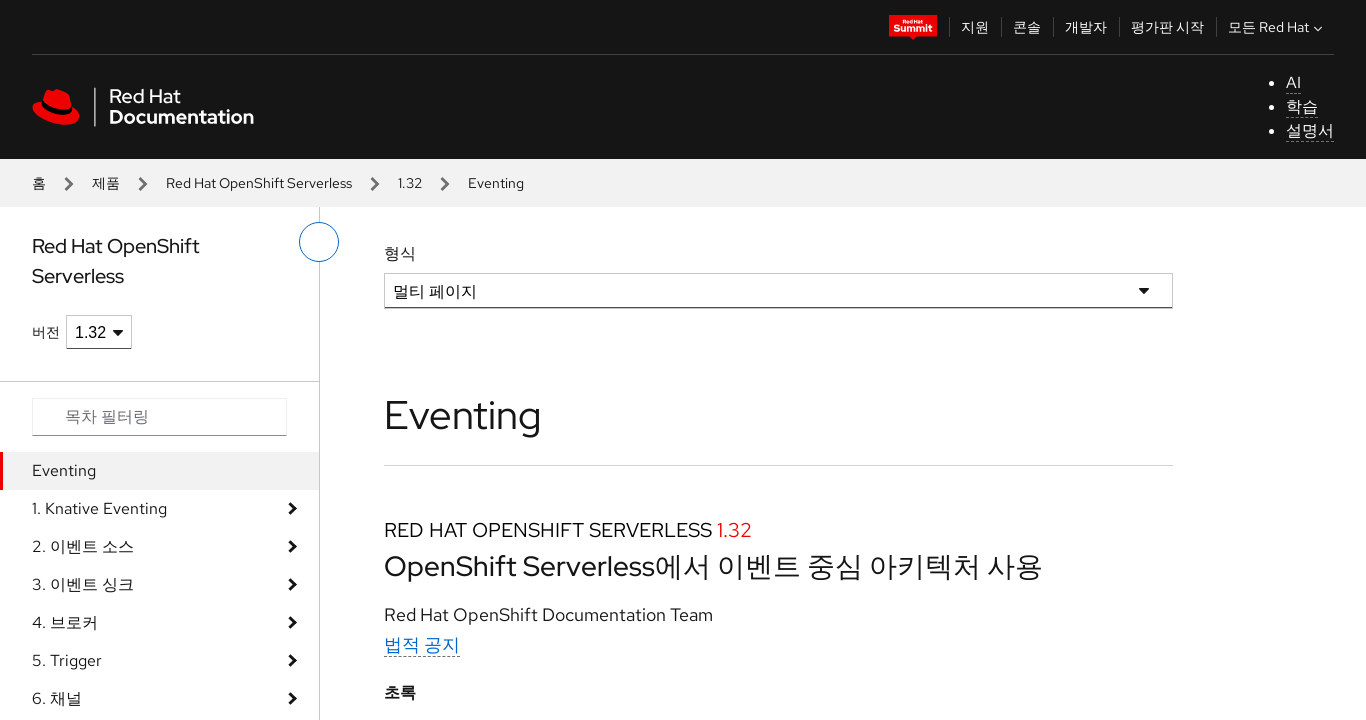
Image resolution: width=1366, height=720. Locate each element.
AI (1293, 82)
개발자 (1086, 27)
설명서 (1310, 130)
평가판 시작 (1167, 27)
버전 (46, 332)
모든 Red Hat (1277, 27)
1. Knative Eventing (99, 508)
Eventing (64, 470)
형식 (400, 253)
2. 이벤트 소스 (83, 546)
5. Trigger (67, 660)
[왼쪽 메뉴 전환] (319, 242)
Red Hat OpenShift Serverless (259, 183)
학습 (1302, 106)
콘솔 (1027, 27)
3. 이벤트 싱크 (83, 584)
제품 (106, 183)
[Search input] (159, 417)
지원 (975, 27)
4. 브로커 (65, 622)
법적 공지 (422, 644)
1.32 (410, 183)
